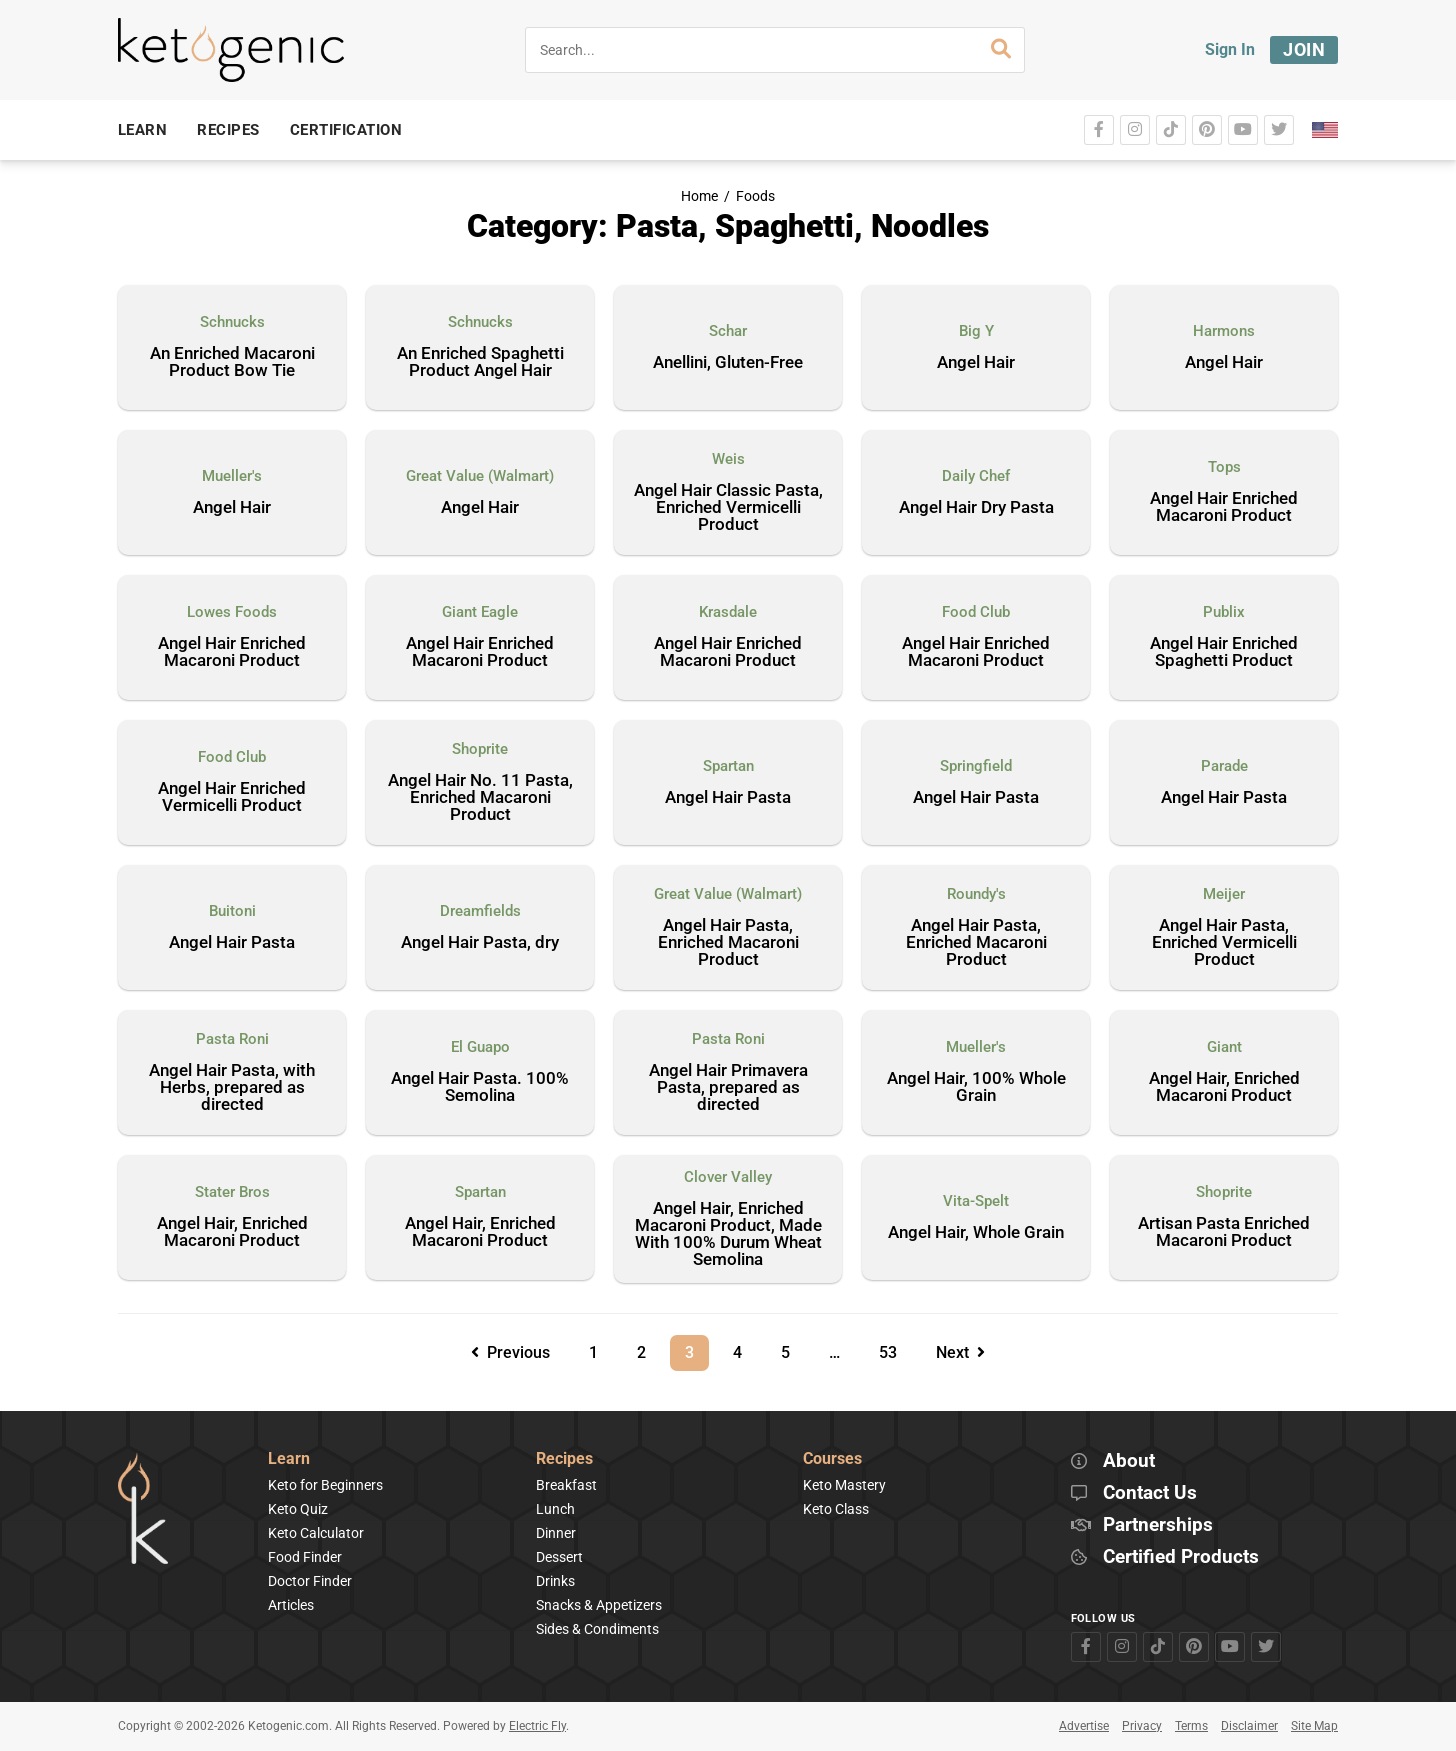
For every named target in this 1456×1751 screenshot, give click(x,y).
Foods (755, 196)
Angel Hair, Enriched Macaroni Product (1224, 1087)
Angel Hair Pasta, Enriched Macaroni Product (728, 943)
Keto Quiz (298, 1509)
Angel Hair (976, 363)
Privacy (1142, 1726)
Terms (1191, 1726)
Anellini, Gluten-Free (728, 363)
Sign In (1230, 49)
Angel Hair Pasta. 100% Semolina (480, 1087)
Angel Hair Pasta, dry (480, 943)
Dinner (556, 1533)
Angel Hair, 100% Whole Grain (976, 1087)
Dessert (559, 1557)
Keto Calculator (316, 1533)
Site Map (1314, 1726)
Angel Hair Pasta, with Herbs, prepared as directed (232, 1088)
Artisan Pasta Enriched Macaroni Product (1224, 1232)
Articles (291, 1605)
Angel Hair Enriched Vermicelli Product (232, 797)
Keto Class (836, 1509)
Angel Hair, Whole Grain (976, 1233)
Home (699, 196)
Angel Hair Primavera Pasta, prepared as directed (728, 1088)
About (1129, 1461)
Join (1304, 49)
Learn (289, 1459)
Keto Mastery (844, 1485)
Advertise (1084, 1726)
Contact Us (1150, 1493)
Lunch (555, 1509)
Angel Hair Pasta (728, 798)
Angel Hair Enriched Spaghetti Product (1224, 652)
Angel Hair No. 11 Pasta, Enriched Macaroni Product (480, 798)
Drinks (555, 1581)
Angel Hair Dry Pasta (976, 508)
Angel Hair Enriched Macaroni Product (1224, 507)
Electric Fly (537, 1726)
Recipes (564, 1459)
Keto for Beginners (325, 1485)
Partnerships (1158, 1525)
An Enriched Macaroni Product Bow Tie (232, 362)
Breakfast (566, 1485)
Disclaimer (1249, 1726)
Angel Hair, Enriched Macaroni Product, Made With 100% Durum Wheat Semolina (728, 1234)
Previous (510, 1352)
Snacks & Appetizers (599, 1605)
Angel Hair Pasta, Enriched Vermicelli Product (1224, 943)
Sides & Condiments (597, 1629)
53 (895, 1348)
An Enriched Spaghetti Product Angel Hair (480, 362)
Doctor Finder (310, 1581)
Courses (832, 1459)
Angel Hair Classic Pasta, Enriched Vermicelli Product (728, 508)
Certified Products (1181, 1557)
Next (960, 1352)
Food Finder (305, 1557)
